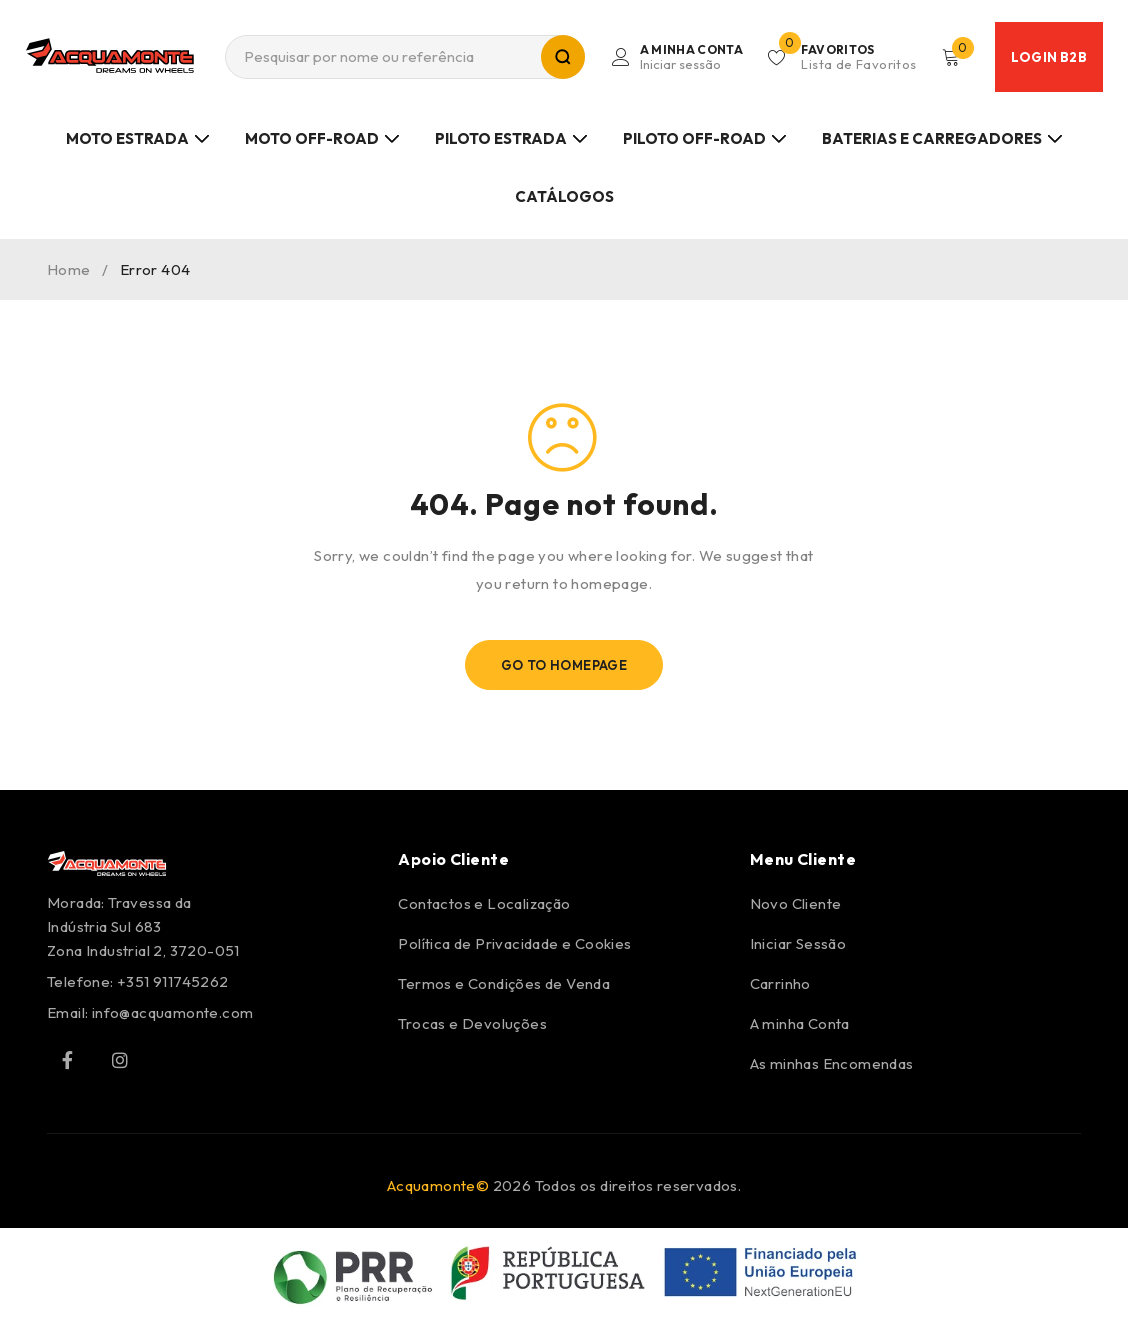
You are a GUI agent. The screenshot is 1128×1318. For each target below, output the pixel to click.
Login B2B (1049, 57)
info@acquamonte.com (173, 1012)
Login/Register (689, 57)
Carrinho (780, 983)
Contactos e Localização (484, 903)
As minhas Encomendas (832, 1063)
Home (69, 269)
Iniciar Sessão (798, 943)
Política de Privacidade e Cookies (514, 943)
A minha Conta (800, 1023)
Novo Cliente (796, 903)
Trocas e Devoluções (472, 1023)
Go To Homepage (564, 665)
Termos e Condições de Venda (504, 983)
